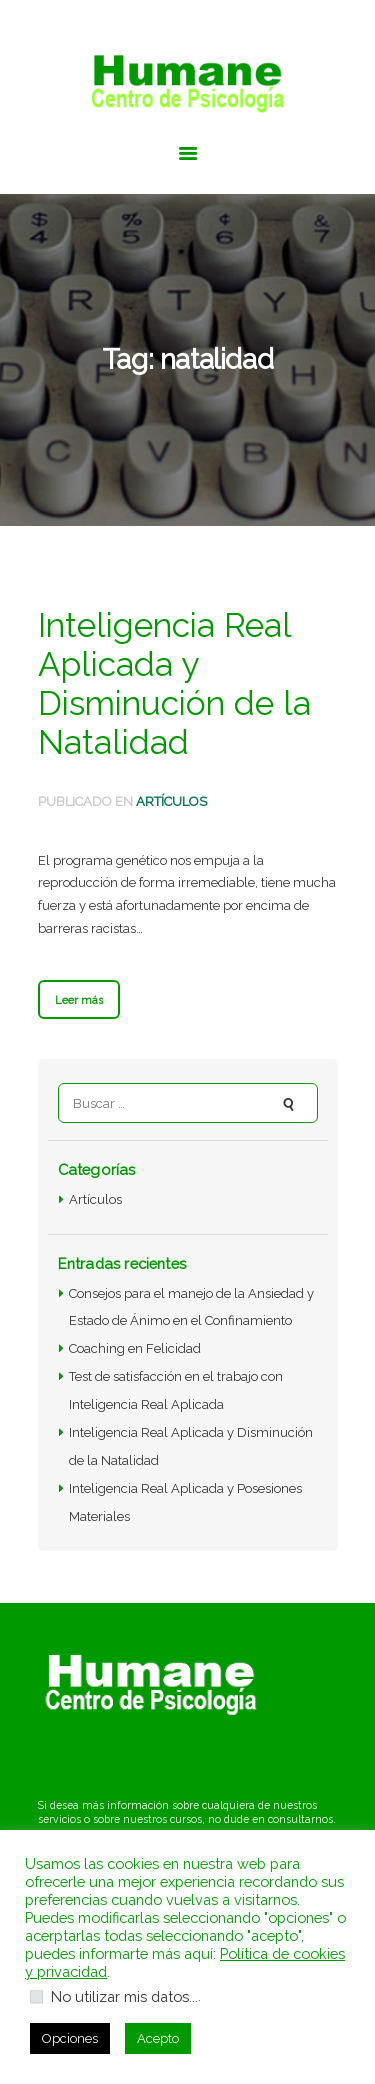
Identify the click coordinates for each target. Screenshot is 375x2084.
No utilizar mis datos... (124, 1996)
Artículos (171, 801)
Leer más (79, 1000)
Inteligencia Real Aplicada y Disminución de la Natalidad (174, 684)
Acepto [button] (158, 2038)
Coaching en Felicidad (135, 1348)
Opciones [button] (70, 2038)
